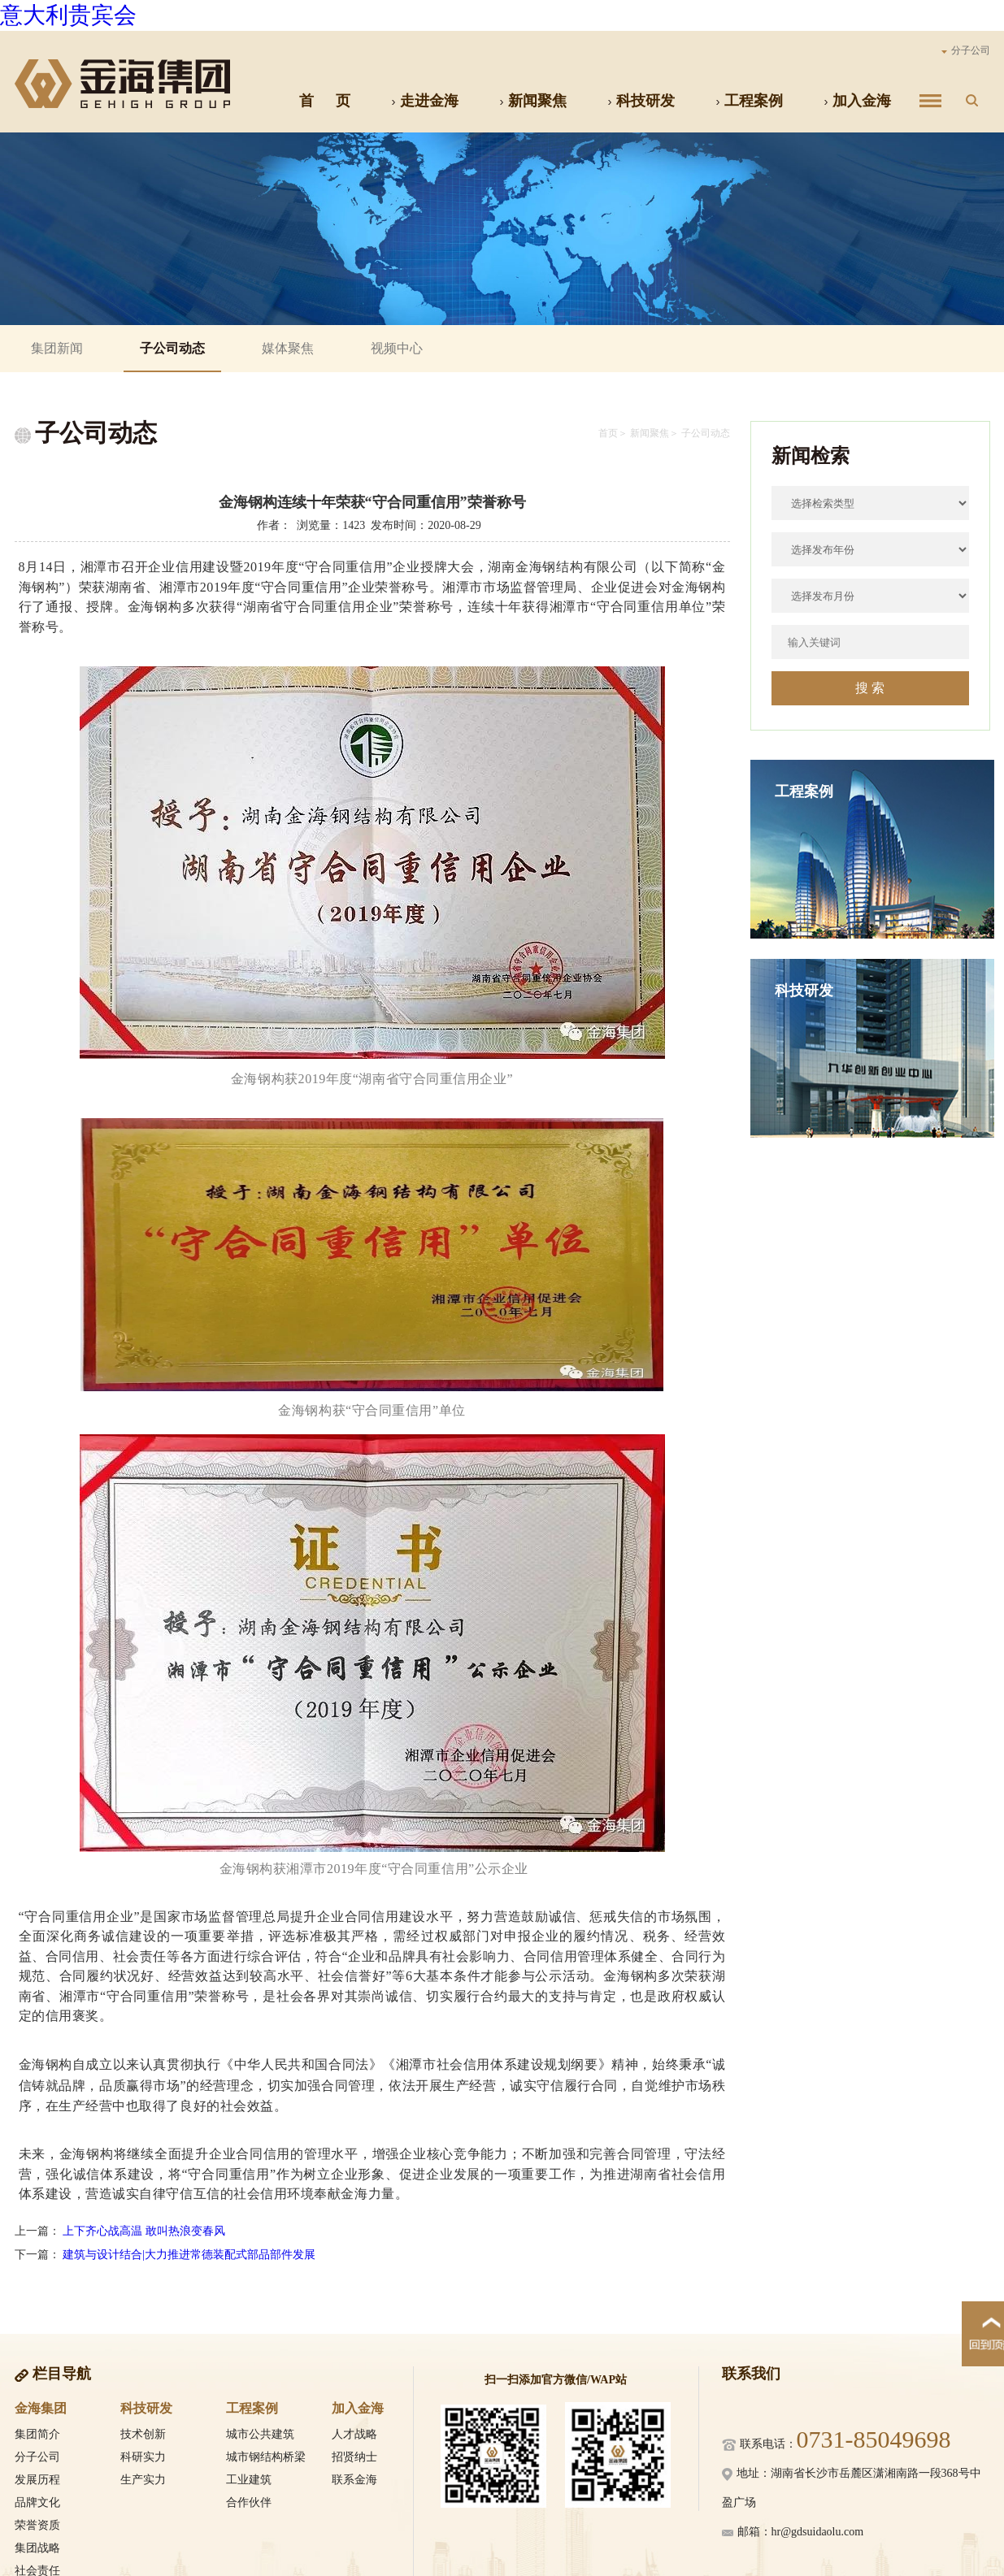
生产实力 (143, 2480)
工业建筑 (249, 2480)
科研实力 (143, 2457)
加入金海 (857, 101)
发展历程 (37, 2480)
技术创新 (143, 2434)
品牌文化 (37, 2502)
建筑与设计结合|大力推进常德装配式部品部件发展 (189, 2255)
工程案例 (749, 101)
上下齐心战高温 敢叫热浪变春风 (144, 2231)
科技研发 (641, 101)
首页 (608, 433)
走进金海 (425, 101)
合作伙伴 (249, 2502)
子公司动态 (172, 348)
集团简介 (37, 2434)
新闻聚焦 (533, 101)
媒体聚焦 (288, 348)
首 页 (324, 101)
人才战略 (354, 2434)
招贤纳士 (354, 2457)
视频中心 (397, 348)
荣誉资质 (37, 2525)
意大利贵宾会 (68, 15)
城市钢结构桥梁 (266, 2457)
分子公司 (965, 50)
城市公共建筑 (260, 2434)
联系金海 (354, 2480)
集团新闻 (57, 348)
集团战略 (37, 2548)
